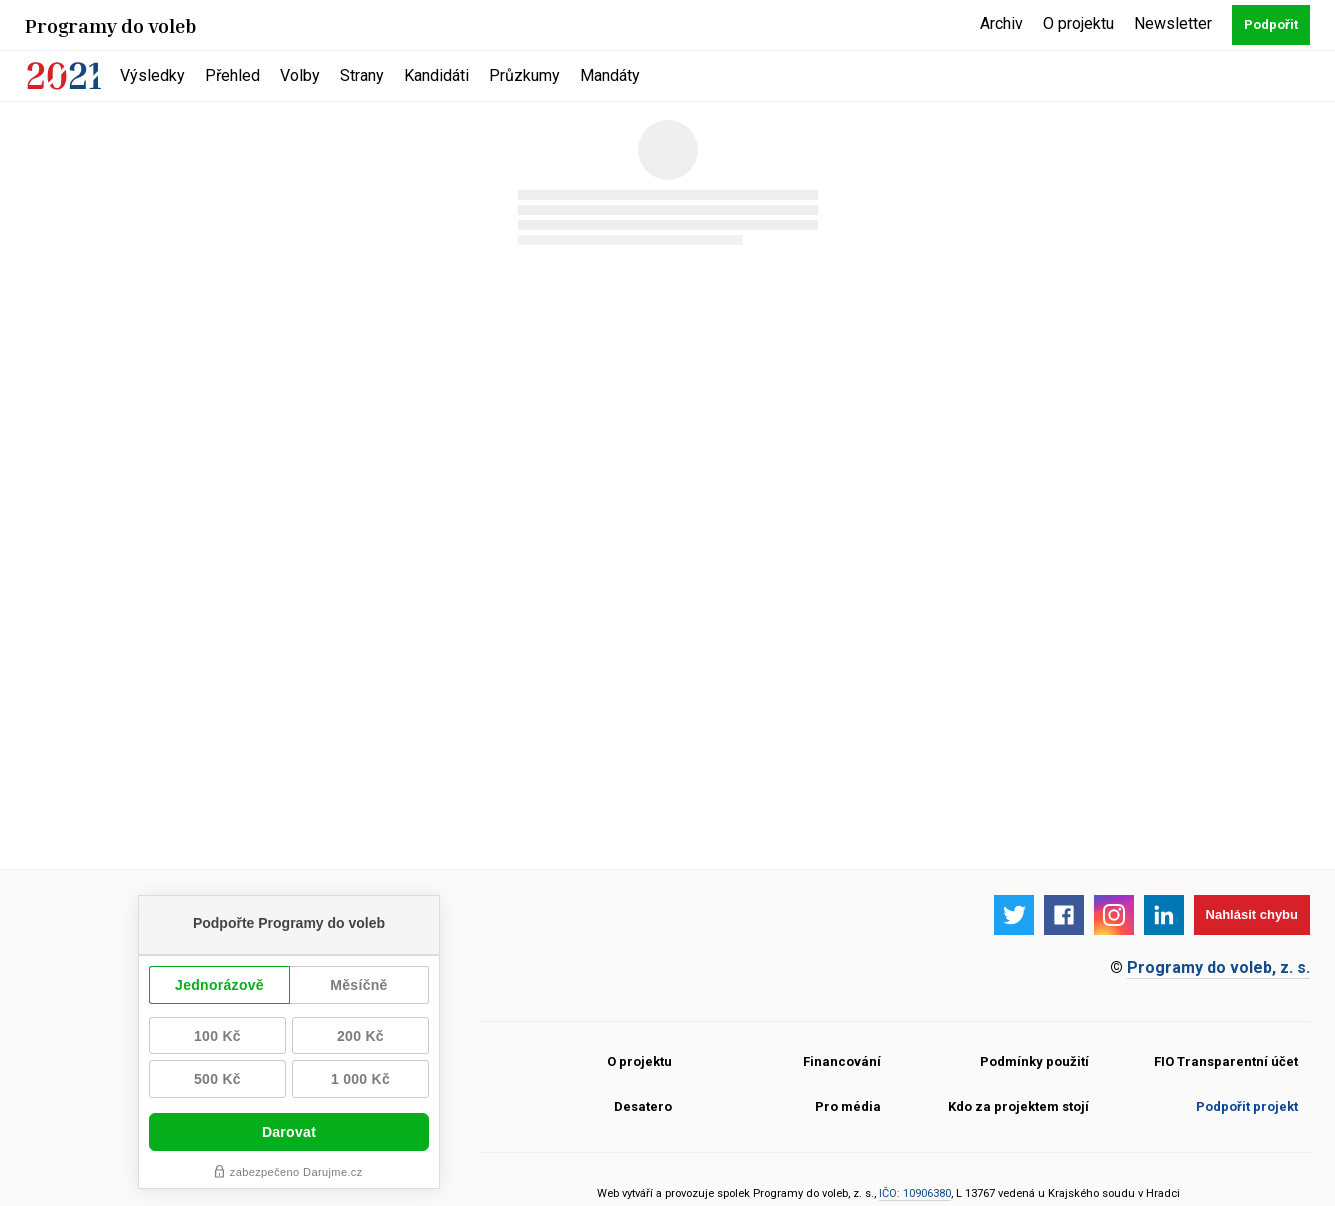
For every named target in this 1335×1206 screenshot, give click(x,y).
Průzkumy (524, 75)
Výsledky (152, 75)
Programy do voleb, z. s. (1218, 967)
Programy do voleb (111, 25)
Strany (362, 75)
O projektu (1078, 23)
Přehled (232, 75)
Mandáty (610, 75)
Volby (300, 75)
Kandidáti (436, 75)
